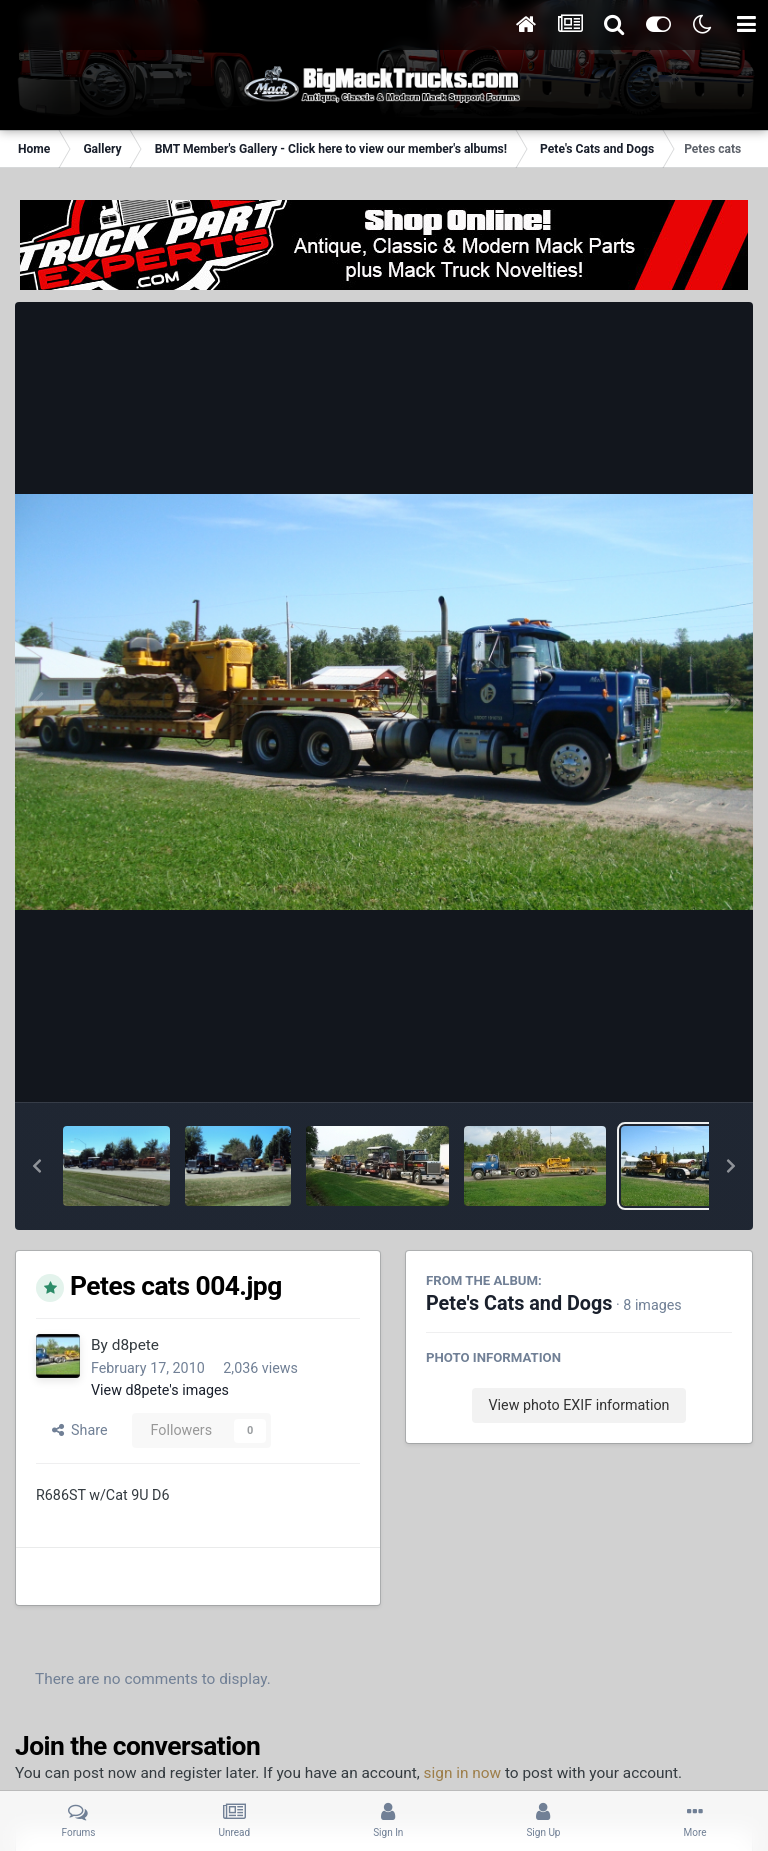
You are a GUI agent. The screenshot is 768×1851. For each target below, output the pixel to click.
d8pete (135, 1345)
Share (80, 1430)
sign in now (463, 1773)
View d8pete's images (160, 1390)
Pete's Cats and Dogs (519, 1303)
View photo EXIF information (578, 1405)
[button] (37, 1166)
